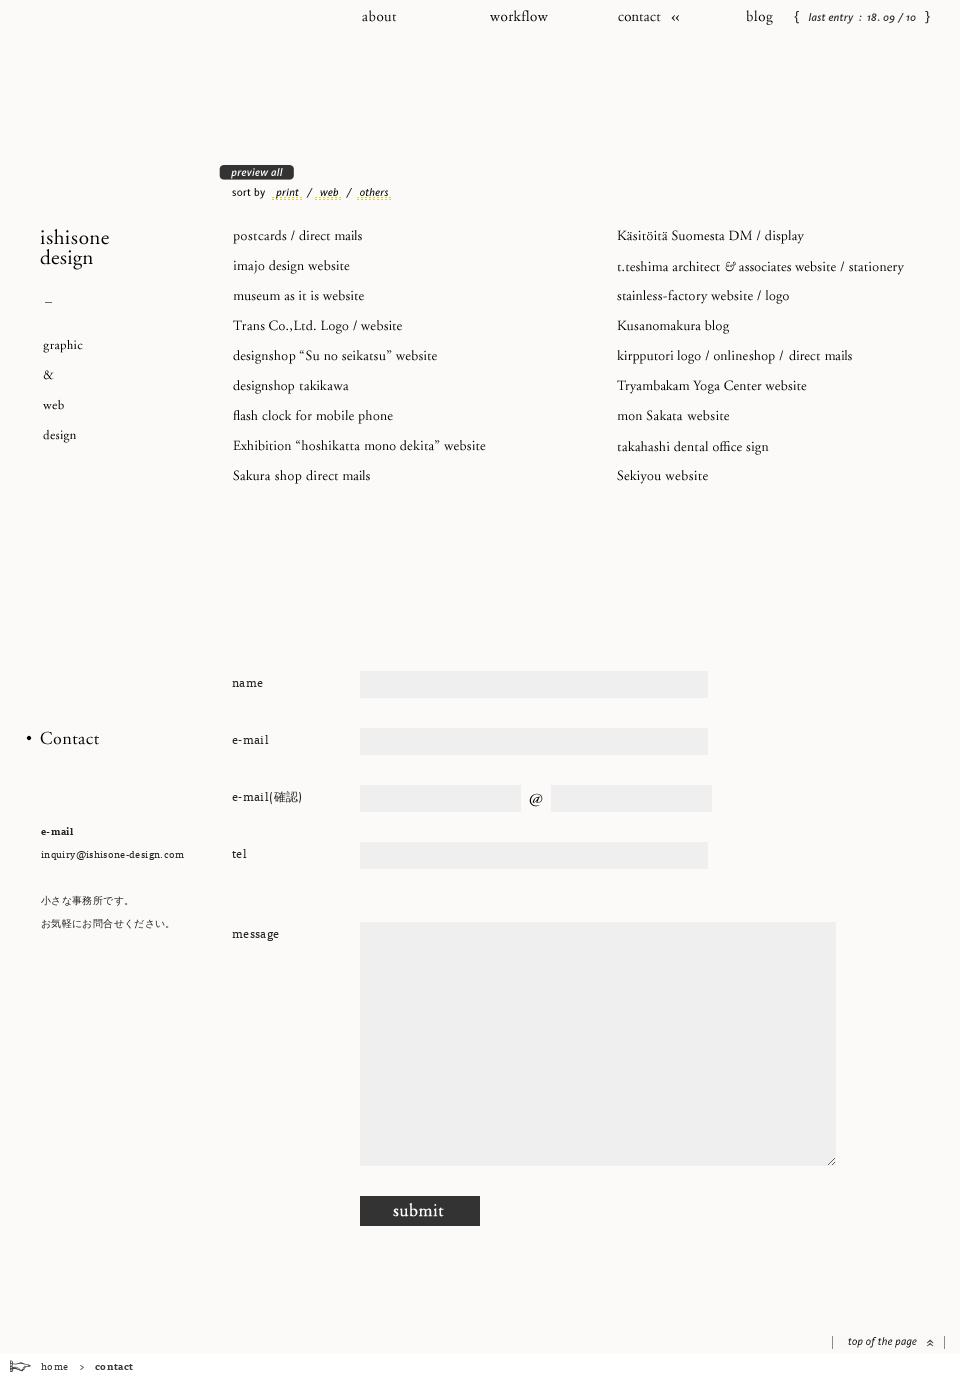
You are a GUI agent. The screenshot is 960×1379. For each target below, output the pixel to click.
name (247, 682)
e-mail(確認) (267, 796)
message (256, 933)
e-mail (250, 739)
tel (239, 853)
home (54, 1366)
